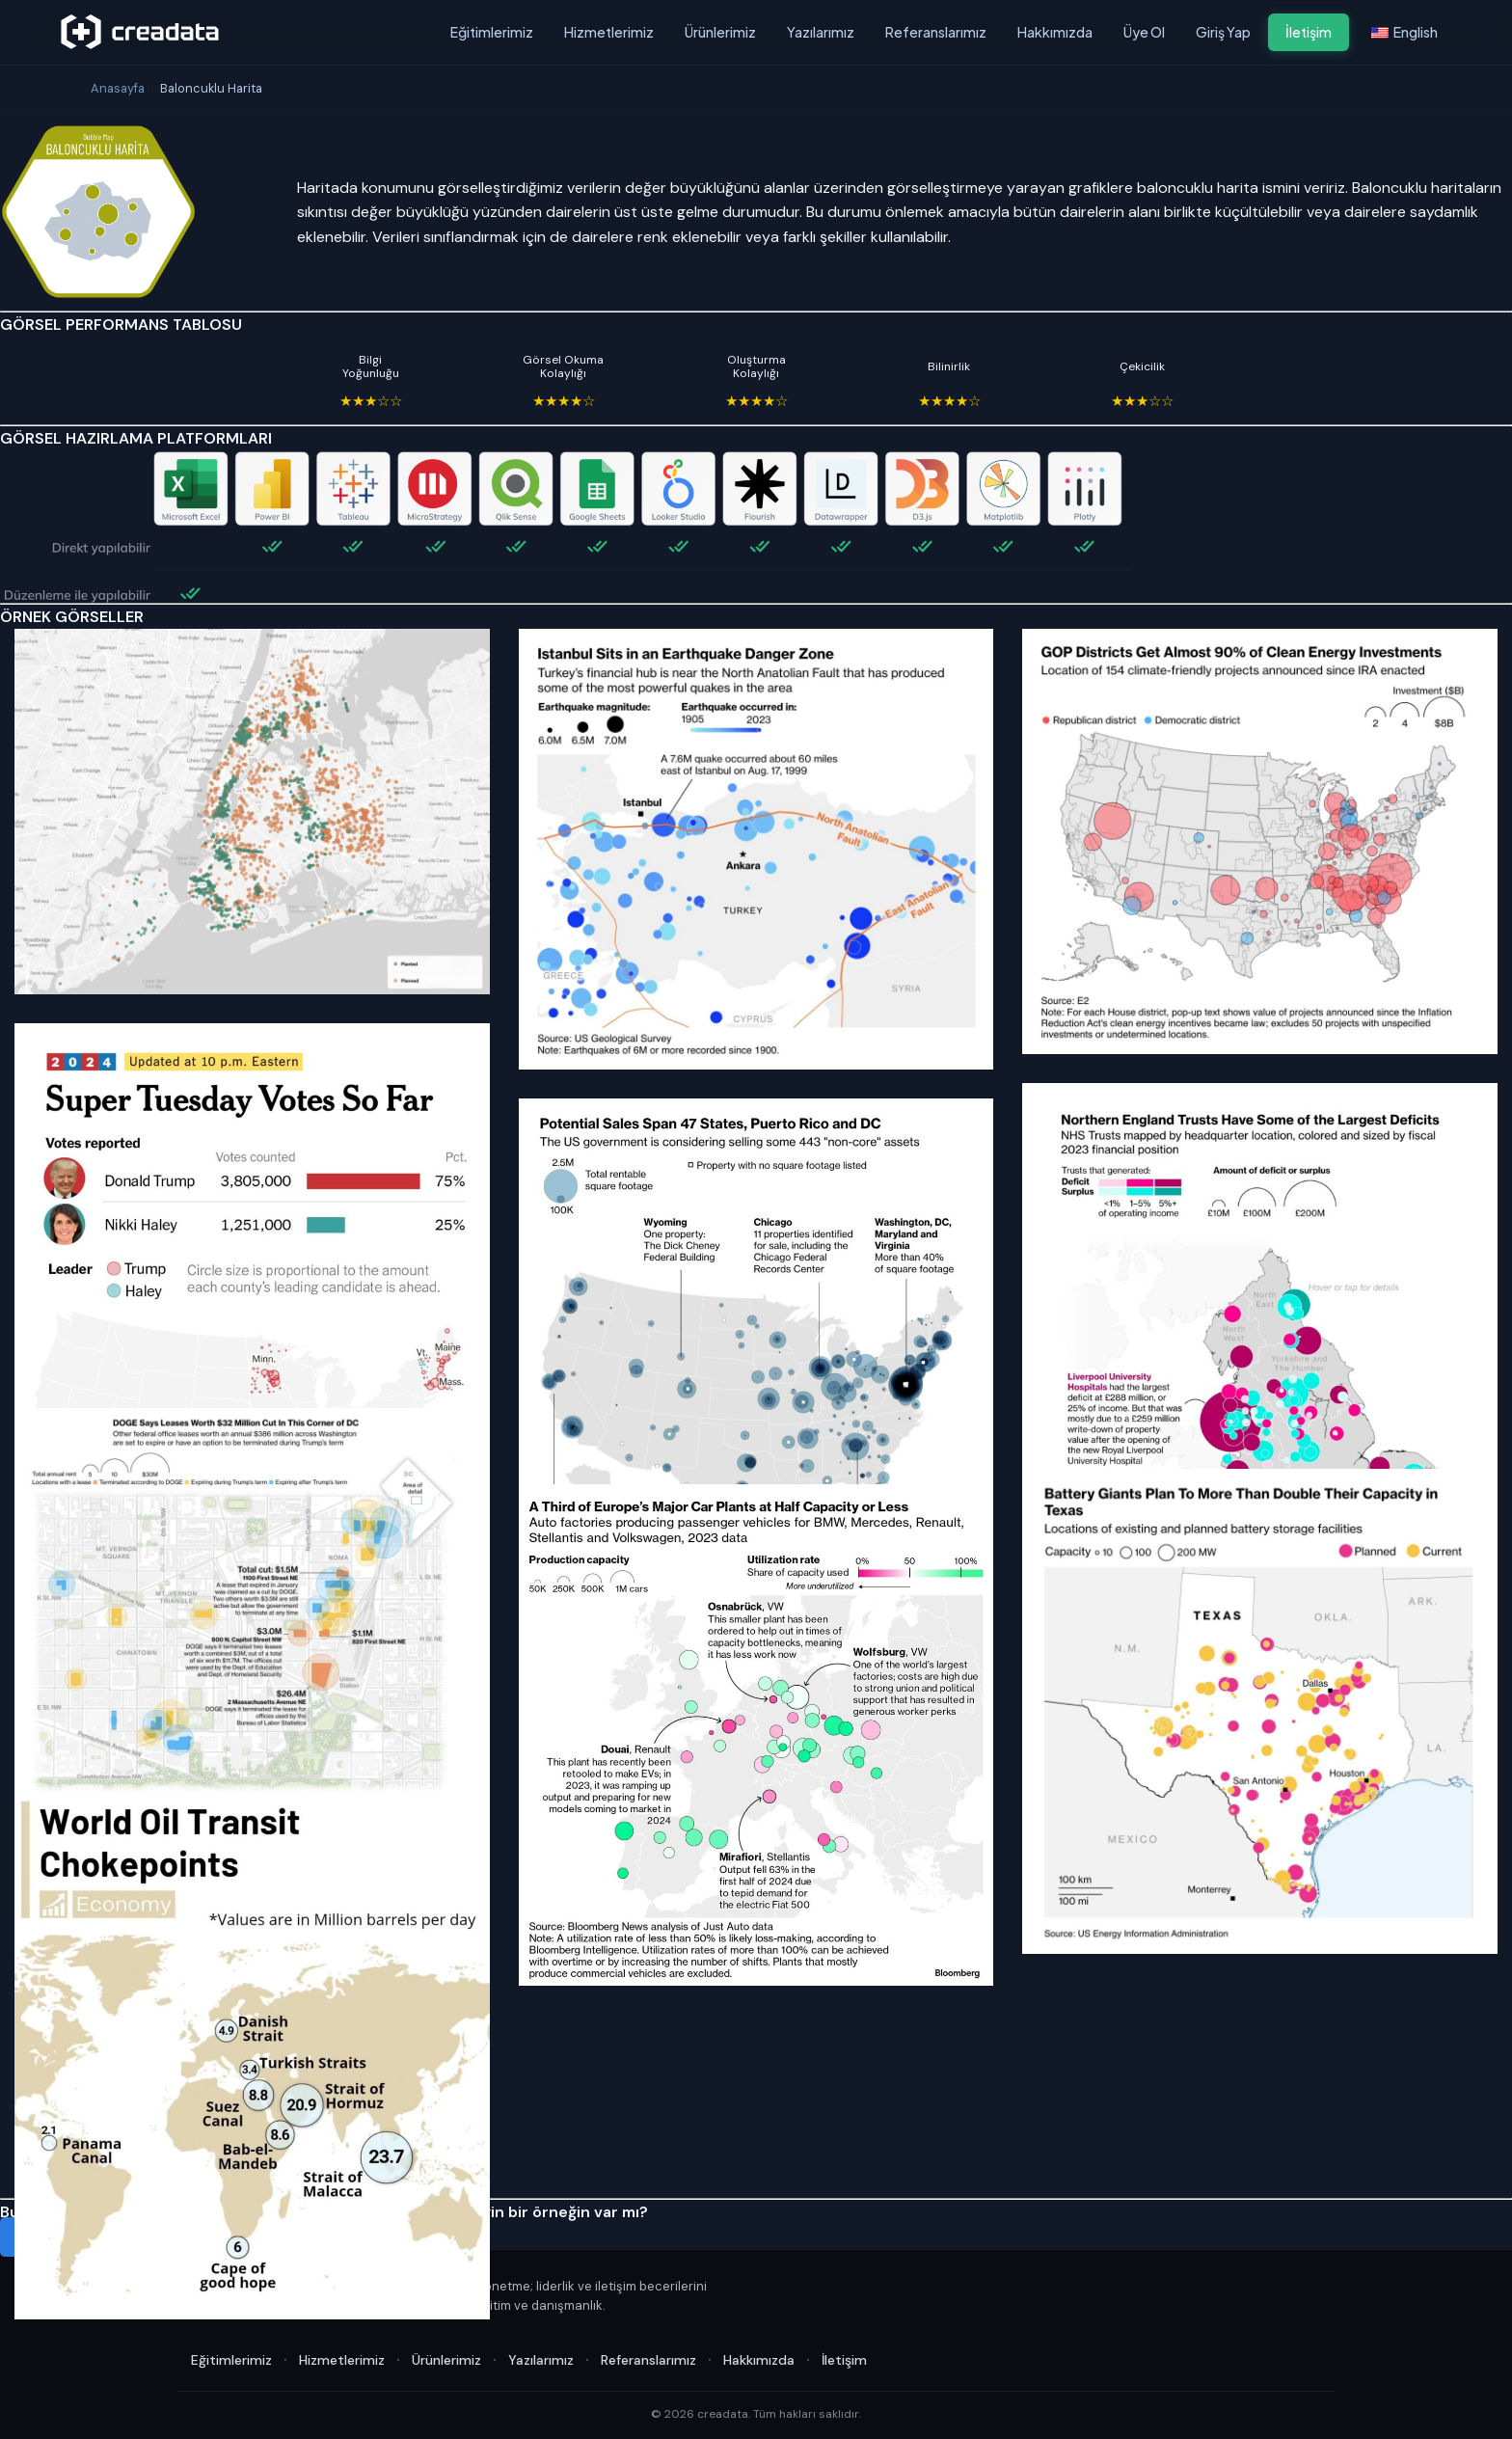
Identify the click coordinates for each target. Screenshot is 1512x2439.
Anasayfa (118, 88)
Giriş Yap (1223, 32)
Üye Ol (1144, 32)
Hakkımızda (1055, 32)
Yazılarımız (820, 32)
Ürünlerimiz (720, 32)
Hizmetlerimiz (609, 32)
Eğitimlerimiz (491, 32)
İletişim (1308, 32)
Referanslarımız (935, 32)
